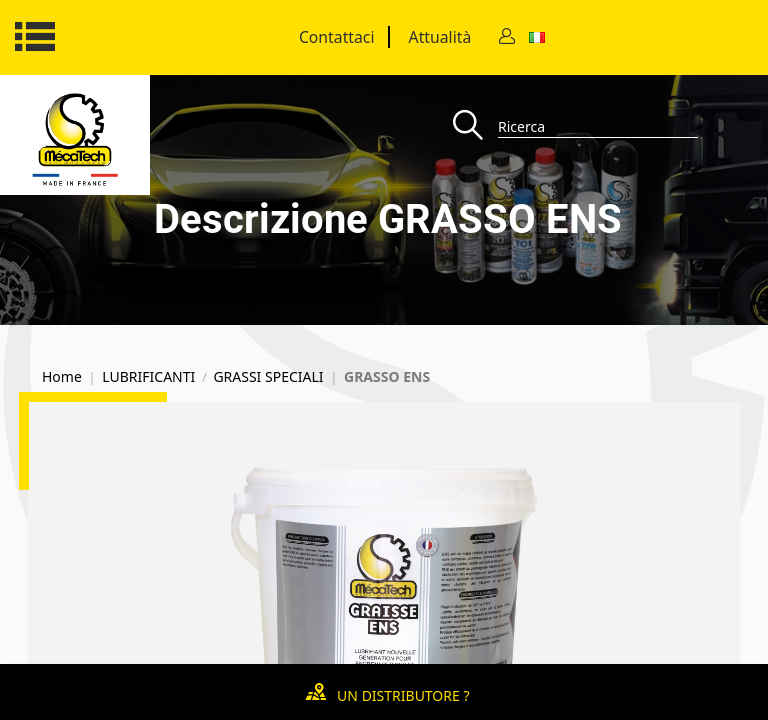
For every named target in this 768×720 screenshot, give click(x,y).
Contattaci (337, 37)
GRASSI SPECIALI (268, 377)
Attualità (440, 37)
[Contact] (507, 37)
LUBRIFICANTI (148, 377)
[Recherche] (475, 126)
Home (62, 377)
